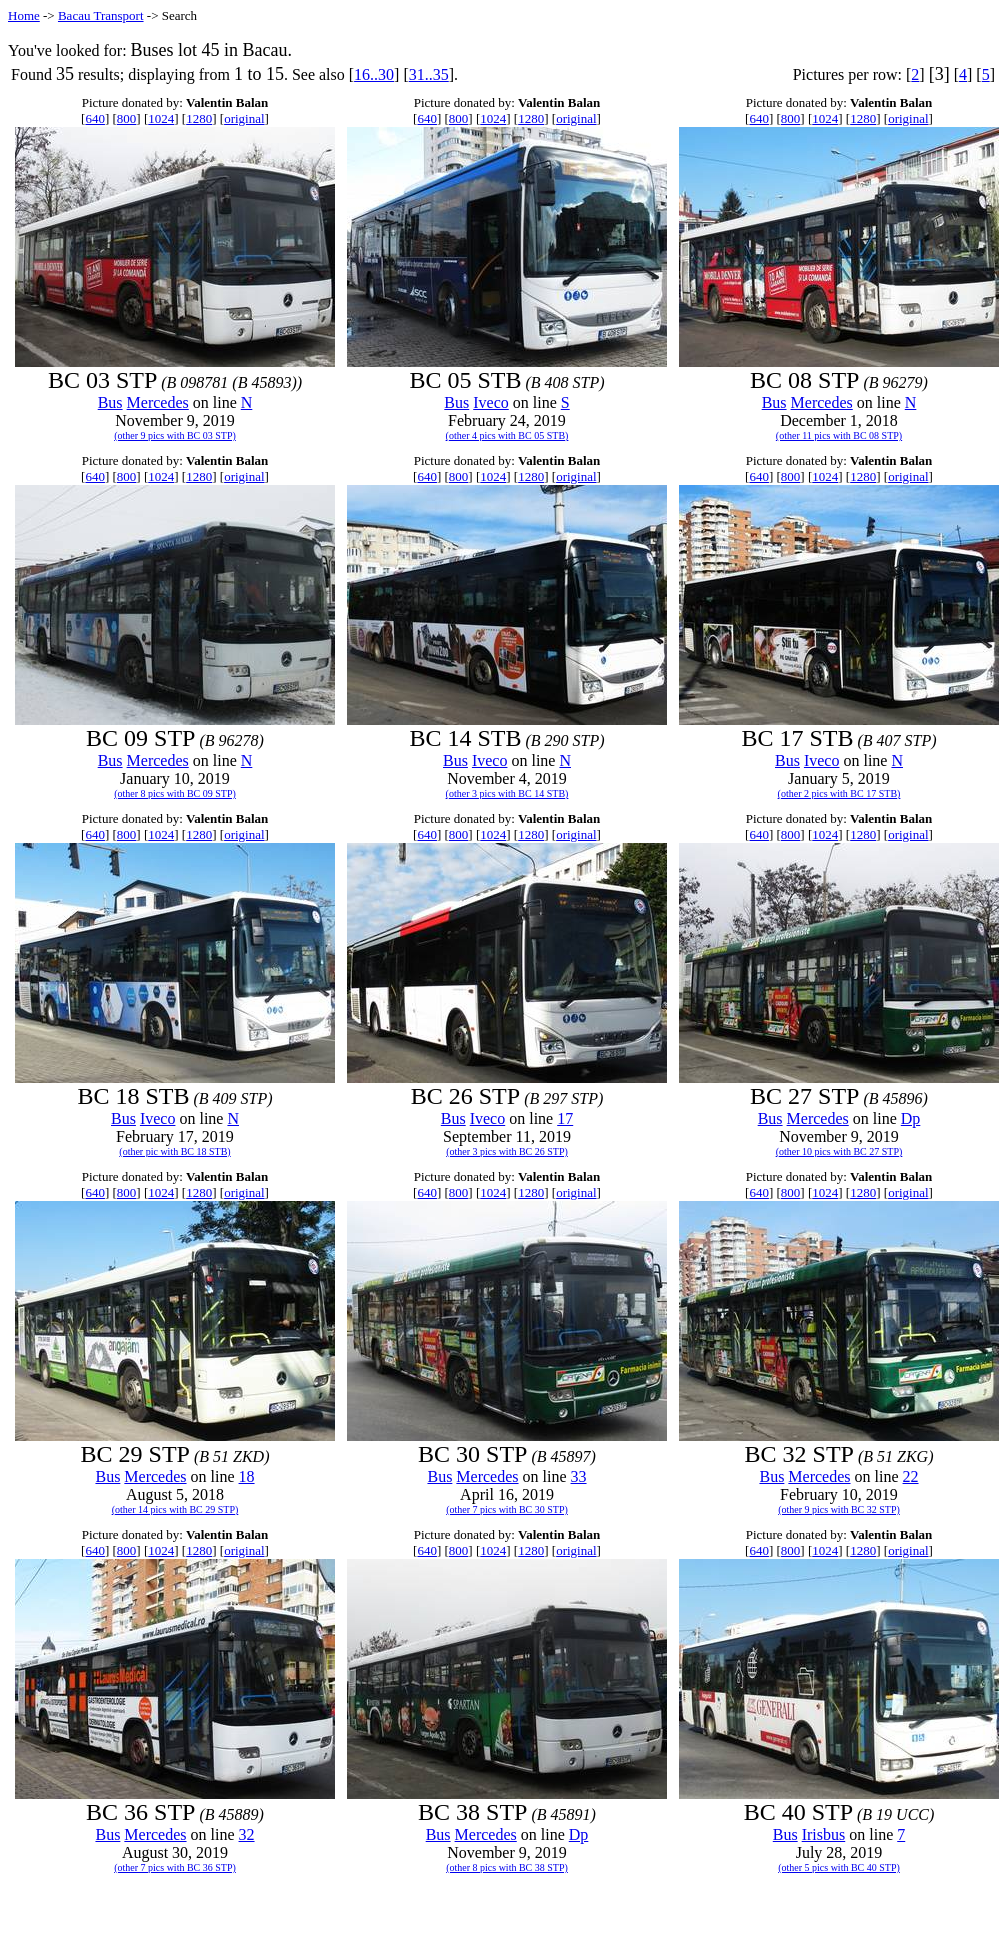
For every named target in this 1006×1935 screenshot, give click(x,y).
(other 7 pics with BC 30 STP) (507, 1509)
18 (247, 1476)
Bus (110, 402)
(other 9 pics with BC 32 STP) (839, 1509)
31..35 (429, 74)
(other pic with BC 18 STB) (174, 1151)
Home (24, 15)
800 (127, 118)
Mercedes (158, 402)
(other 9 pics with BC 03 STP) (175, 435)
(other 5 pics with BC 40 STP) (839, 1867)
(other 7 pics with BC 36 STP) (175, 1867)
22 (911, 1476)
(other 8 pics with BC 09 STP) (175, 793)
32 (247, 1834)
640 (95, 118)
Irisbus (824, 1834)
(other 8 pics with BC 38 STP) (507, 1867)
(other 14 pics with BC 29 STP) (175, 1509)
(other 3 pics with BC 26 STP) (507, 1151)
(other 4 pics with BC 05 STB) (507, 435)
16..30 (374, 74)
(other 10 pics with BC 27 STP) (839, 1151)
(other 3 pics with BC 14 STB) (507, 793)
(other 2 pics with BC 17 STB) (839, 793)
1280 (199, 118)
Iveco (491, 402)
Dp (911, 1118)
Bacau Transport (101, 15)
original (244, 118)
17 (565, 1118)
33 (579, 1476)
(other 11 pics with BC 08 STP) (839, 435)
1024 (161, 118)
